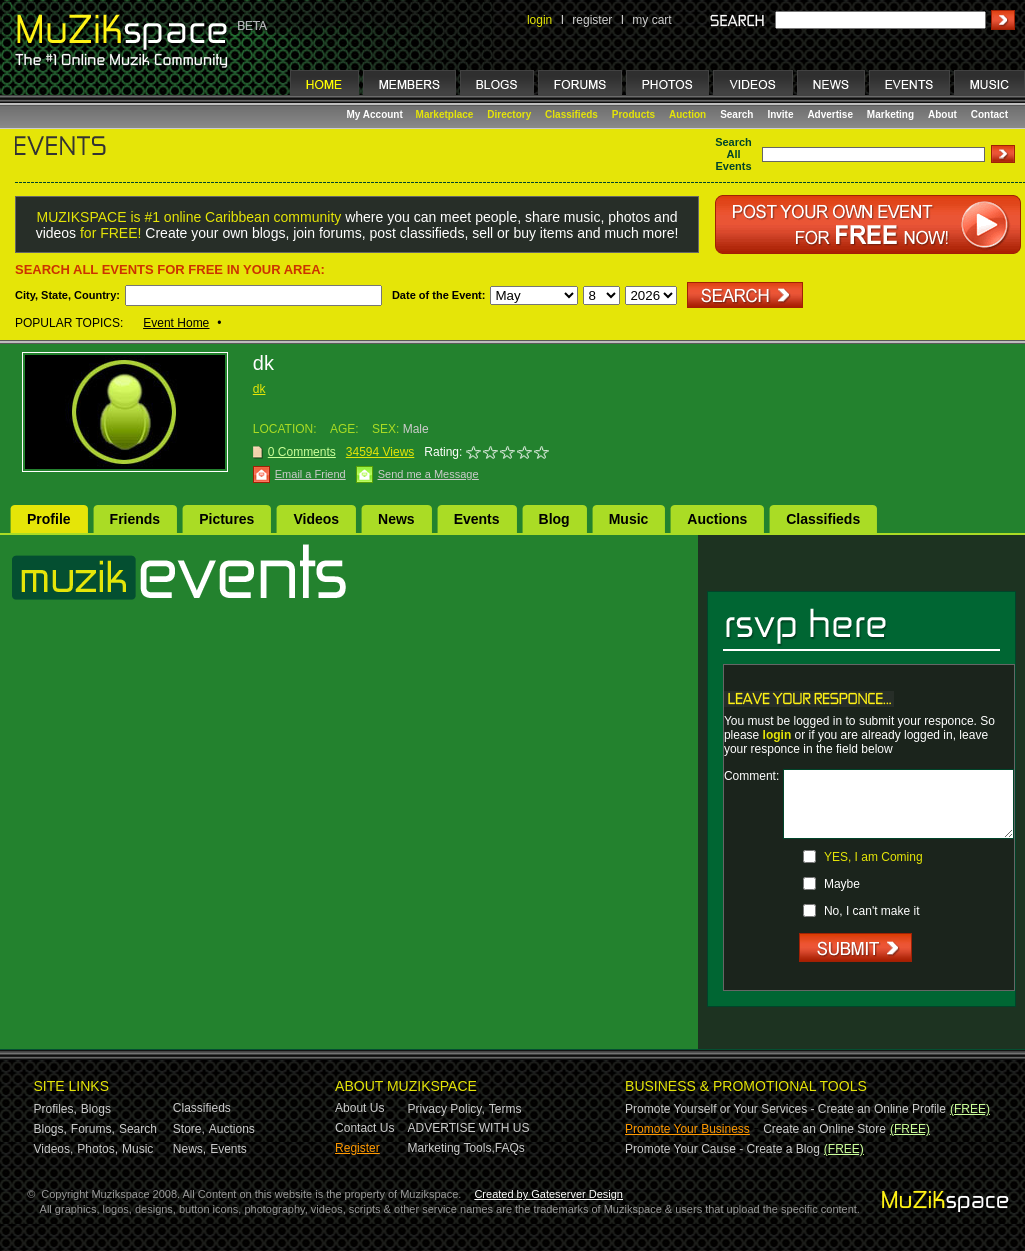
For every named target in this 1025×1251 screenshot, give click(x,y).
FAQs (510, 1148)
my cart (651, 20)
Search (736, 114)
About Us (359, 1108)
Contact (989, 114)
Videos (316, 519)
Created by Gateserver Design (548, 1194)
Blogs (96, 1109)
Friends (135, 519)
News (396, 519)
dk (259, 389)
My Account (376, 114)
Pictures (226, 519)
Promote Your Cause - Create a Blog (722, 1149)
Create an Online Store (824, 1129)
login (539, 20)
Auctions (717, 519)
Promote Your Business (687, 1129)
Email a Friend (310, 474)
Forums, (93, 1129)
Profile (49, 519)
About (942, 114)
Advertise (830, 114)
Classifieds (571, 114)
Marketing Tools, (451, 1148)
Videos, (54, 1149)
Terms (505, 1109)
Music (629, 519)
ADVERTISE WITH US (469, 1128)
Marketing (890, 114)
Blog (554, 519)
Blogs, (50, 1129)
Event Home (176, 323)
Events (477, 519)
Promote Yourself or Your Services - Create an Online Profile (785, 1109)
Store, (189, 1129)
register (592, 20)
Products (633, 114)
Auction (687, 114)
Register (357, 1148)
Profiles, (55, 1109)
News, (189, 1149)
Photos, (97, 1149)
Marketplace (445, 114)
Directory (509, 114)
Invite (780, 114)
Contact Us (364, 1128)
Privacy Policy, (446, 1109)
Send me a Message (428, 474)
